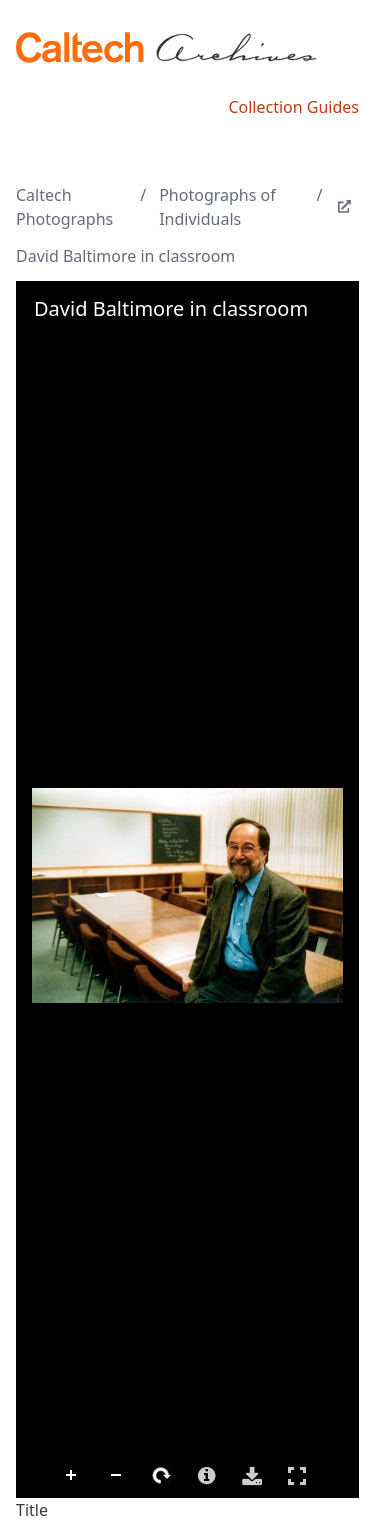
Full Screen (297, 1475)
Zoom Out (117, 1476)
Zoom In (72, 1476)
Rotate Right (162, 1476)
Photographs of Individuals (217, 207)
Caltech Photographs (64, 207)
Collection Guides (293, 107)
